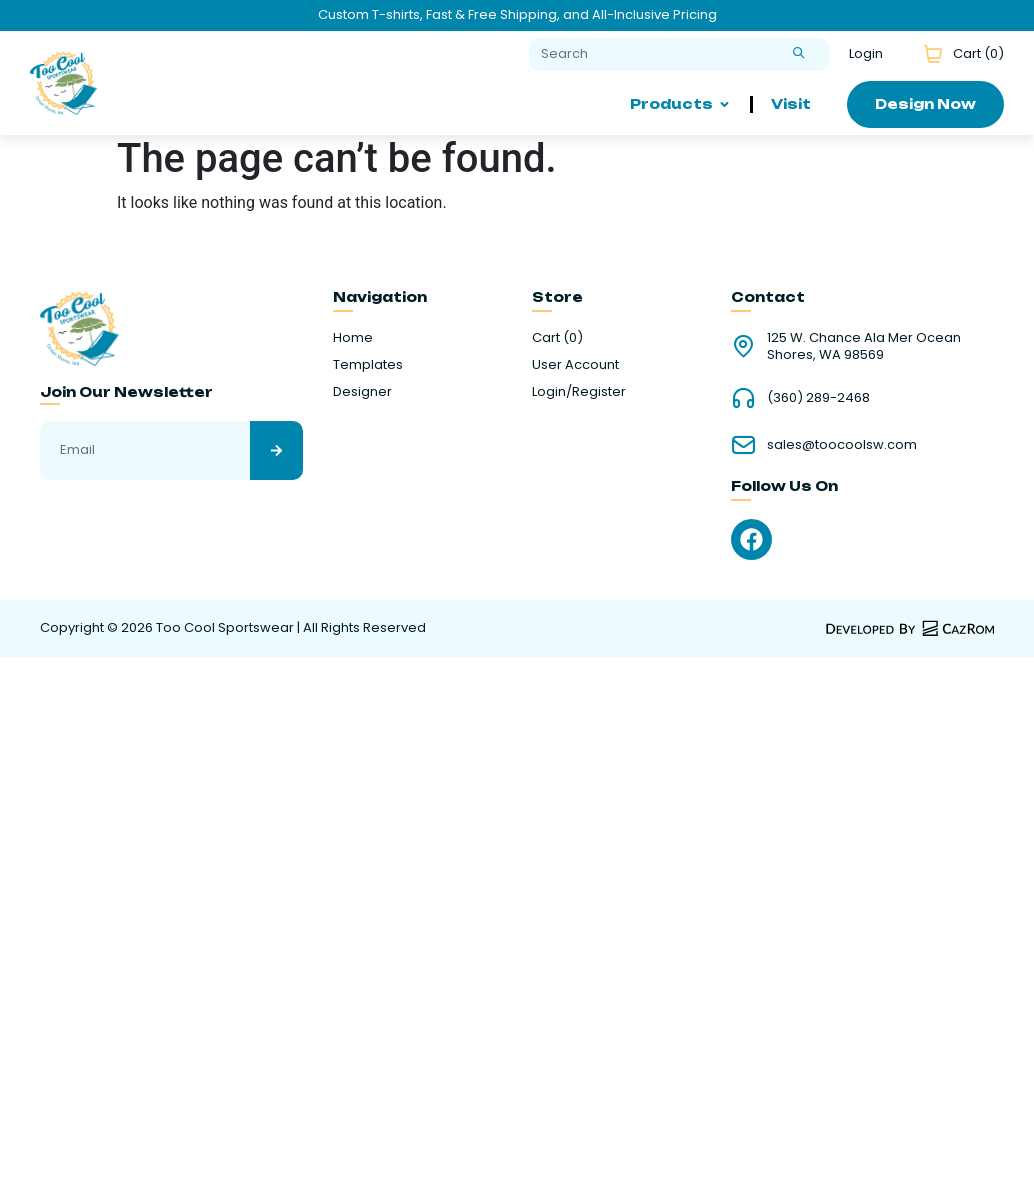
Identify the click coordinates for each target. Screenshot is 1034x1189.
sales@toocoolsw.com (842, 444)
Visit (791, 104)
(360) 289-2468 (818, 397)
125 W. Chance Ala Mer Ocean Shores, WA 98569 (864, 346)
